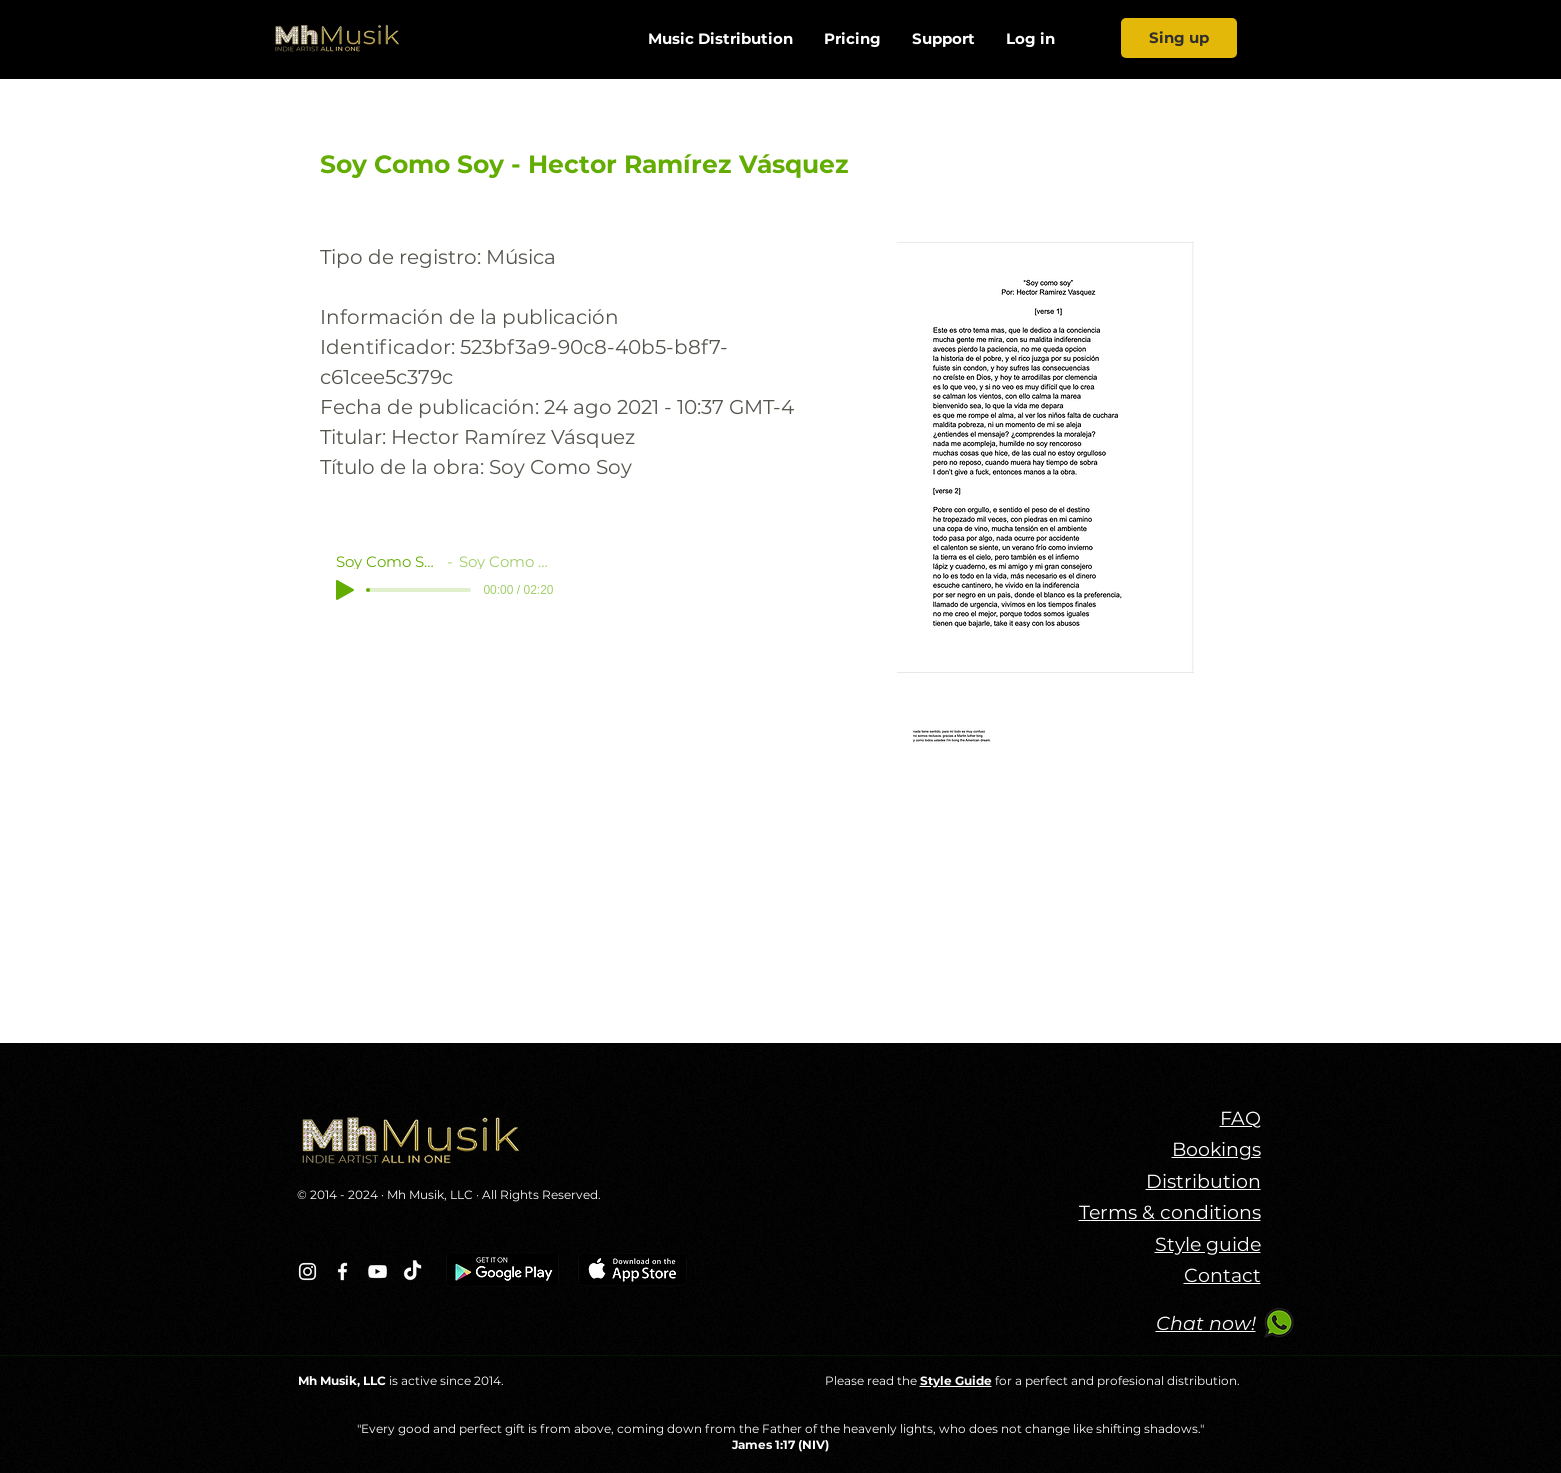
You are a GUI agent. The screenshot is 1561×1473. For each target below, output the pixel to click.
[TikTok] (412, 1271)
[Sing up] (1179, 38)
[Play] (345, 590)
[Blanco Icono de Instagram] (307, 1271)
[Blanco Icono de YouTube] (377, 1271)
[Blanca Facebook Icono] (342, 1271)
